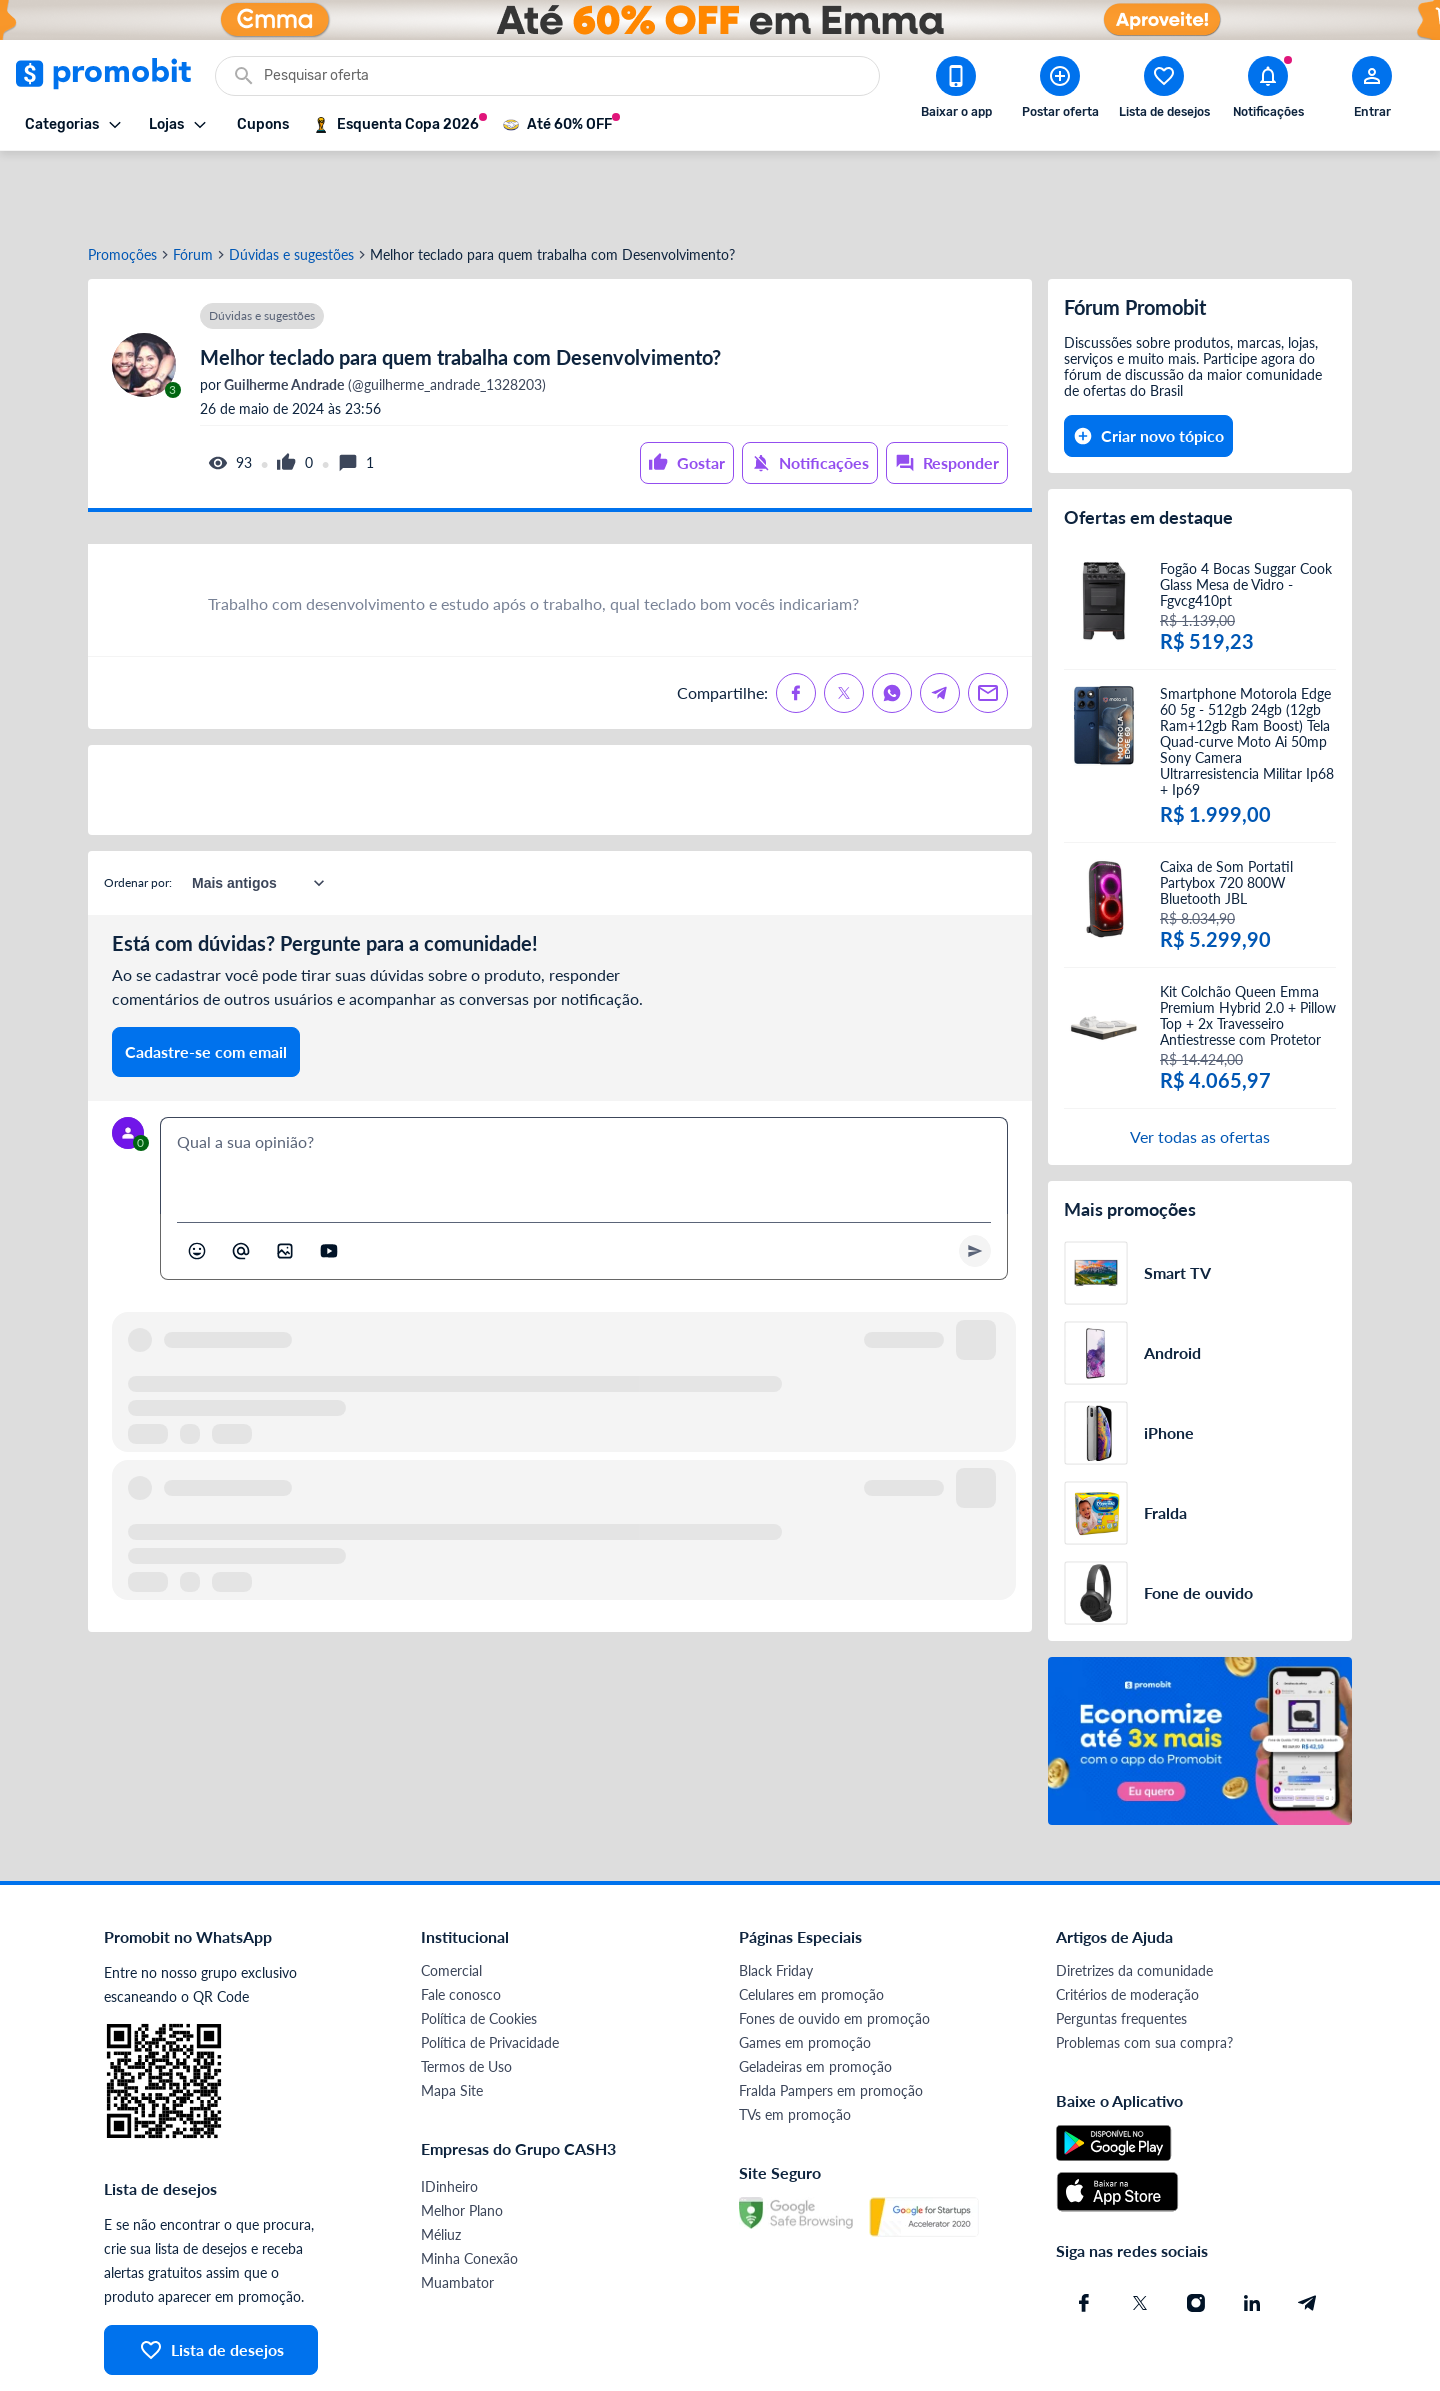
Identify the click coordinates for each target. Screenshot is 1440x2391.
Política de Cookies (479, 1946)
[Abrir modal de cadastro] (1372, 91)
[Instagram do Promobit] (1196, 2231)
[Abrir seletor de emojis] (197, 1179)
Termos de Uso (466, 1994)
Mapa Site (452, 2018)
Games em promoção (805, 1970)
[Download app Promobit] (956, 91)
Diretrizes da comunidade (1134, 1898)
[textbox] (584, 1094)
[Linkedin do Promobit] (1252, 2231)
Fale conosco (461, 1922)
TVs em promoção (795, 2042)
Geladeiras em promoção (815, 1994)
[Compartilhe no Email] (988, 621)
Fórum (193, 183)
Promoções (122, 183)
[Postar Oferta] (1060, 91)
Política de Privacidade (490, 1970)
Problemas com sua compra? (1144, 1970)
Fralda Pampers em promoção (831, 2018)
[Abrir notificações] (1268, 91)
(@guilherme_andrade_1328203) (383, 313)
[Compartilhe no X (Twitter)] (844, 621)
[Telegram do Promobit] (1308, 2231)
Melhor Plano (462, 2138)
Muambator (457, 2210)
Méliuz (441, 2162)
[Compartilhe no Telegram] (940, 621)
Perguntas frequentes (1121, 1946)
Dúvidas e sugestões (291, 183)
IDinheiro (449, 2114)
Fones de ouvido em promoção (834, 1946)
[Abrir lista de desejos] (1164, 91)
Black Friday (776, 1898)
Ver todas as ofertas (1200, 1064)
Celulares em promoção (811, 1922)
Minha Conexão (469, 2186)
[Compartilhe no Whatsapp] (892, 621)
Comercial (451, 1898)
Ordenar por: (138, 810)
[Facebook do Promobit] (1084, 2231)
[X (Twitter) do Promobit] (1140, 2231)
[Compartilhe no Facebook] (796, 621)
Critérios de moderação (1127, 1922)
